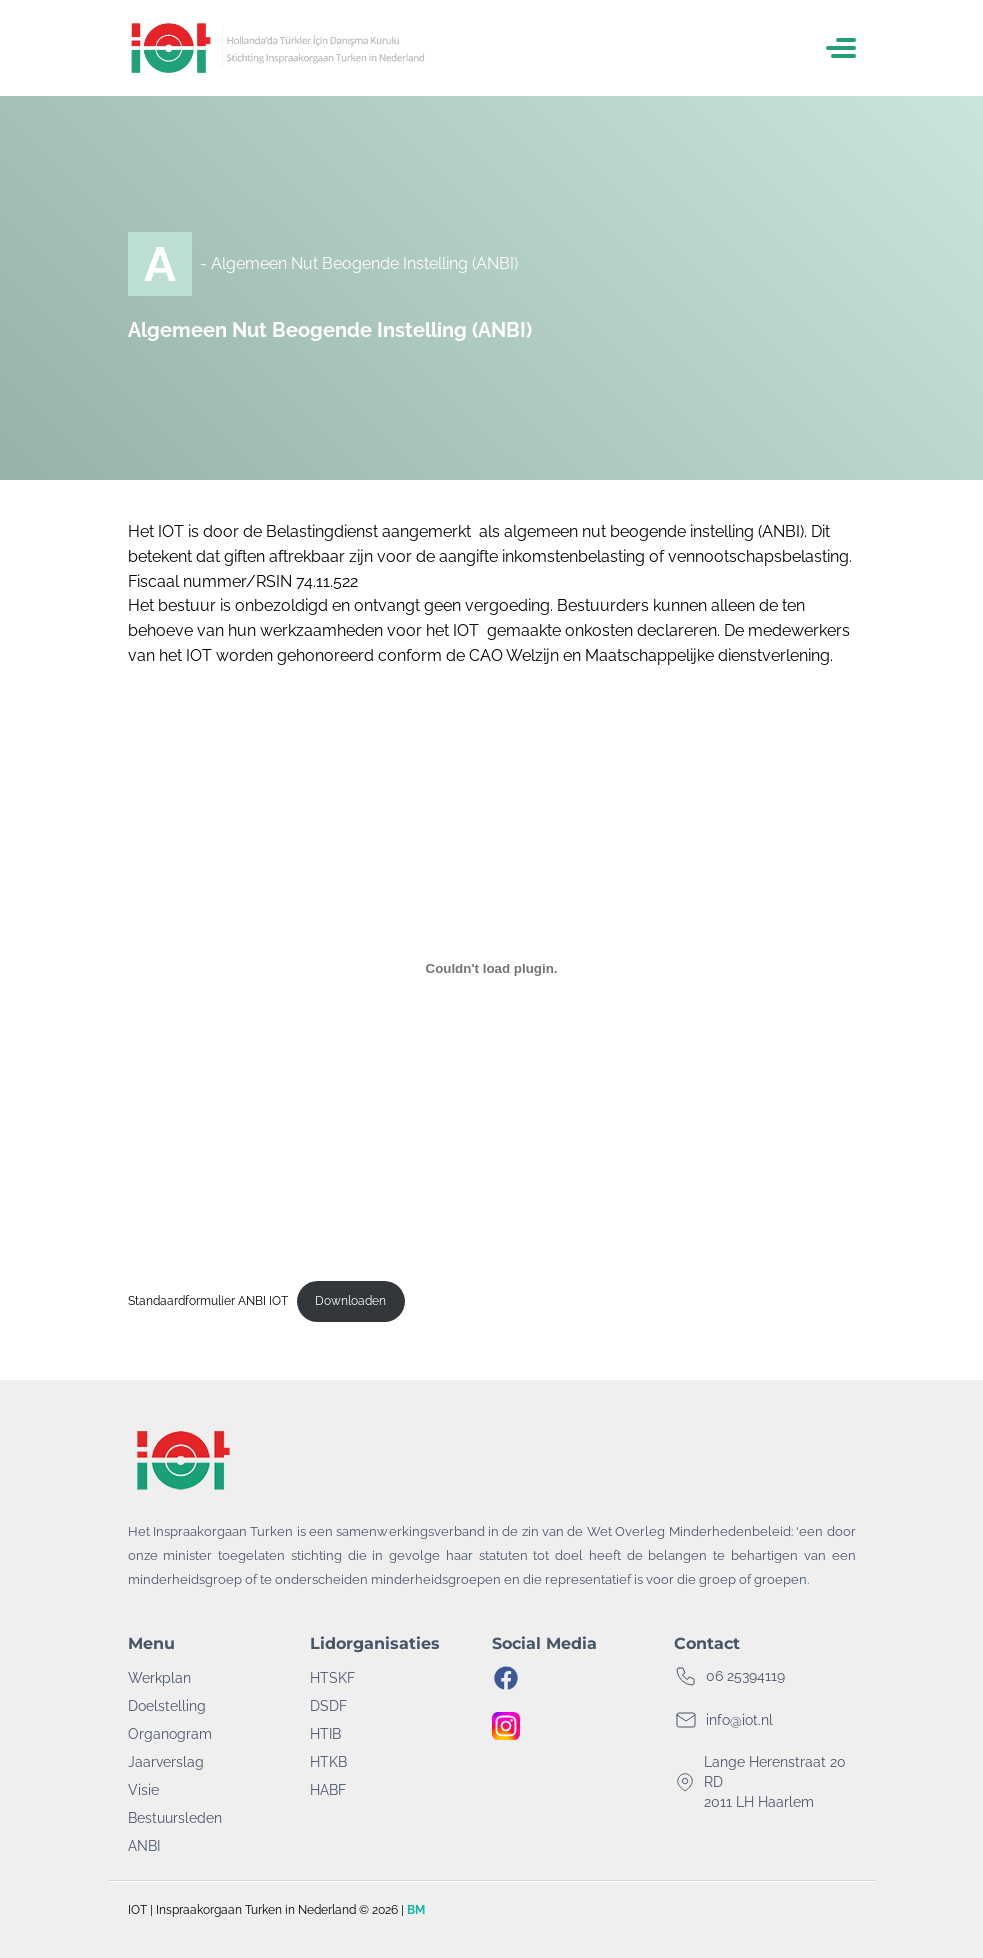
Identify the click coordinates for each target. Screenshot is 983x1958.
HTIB (325, 1734)
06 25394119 (745, 1676)
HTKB (328, 1762)
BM (416, 1910)
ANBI (144, 1846)
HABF (328, 1790)
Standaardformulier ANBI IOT (208, 1300)
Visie (143, 1790)
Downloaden (350, 1300)
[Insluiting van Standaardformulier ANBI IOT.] (492, 969)
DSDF (328, 1706)
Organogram (170, 1734)
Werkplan (159, 1678)
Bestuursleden (175, 1818)
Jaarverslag (166, 1762)
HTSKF (332, 1678)
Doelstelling (167, 1706)
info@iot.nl (739, 1720)
